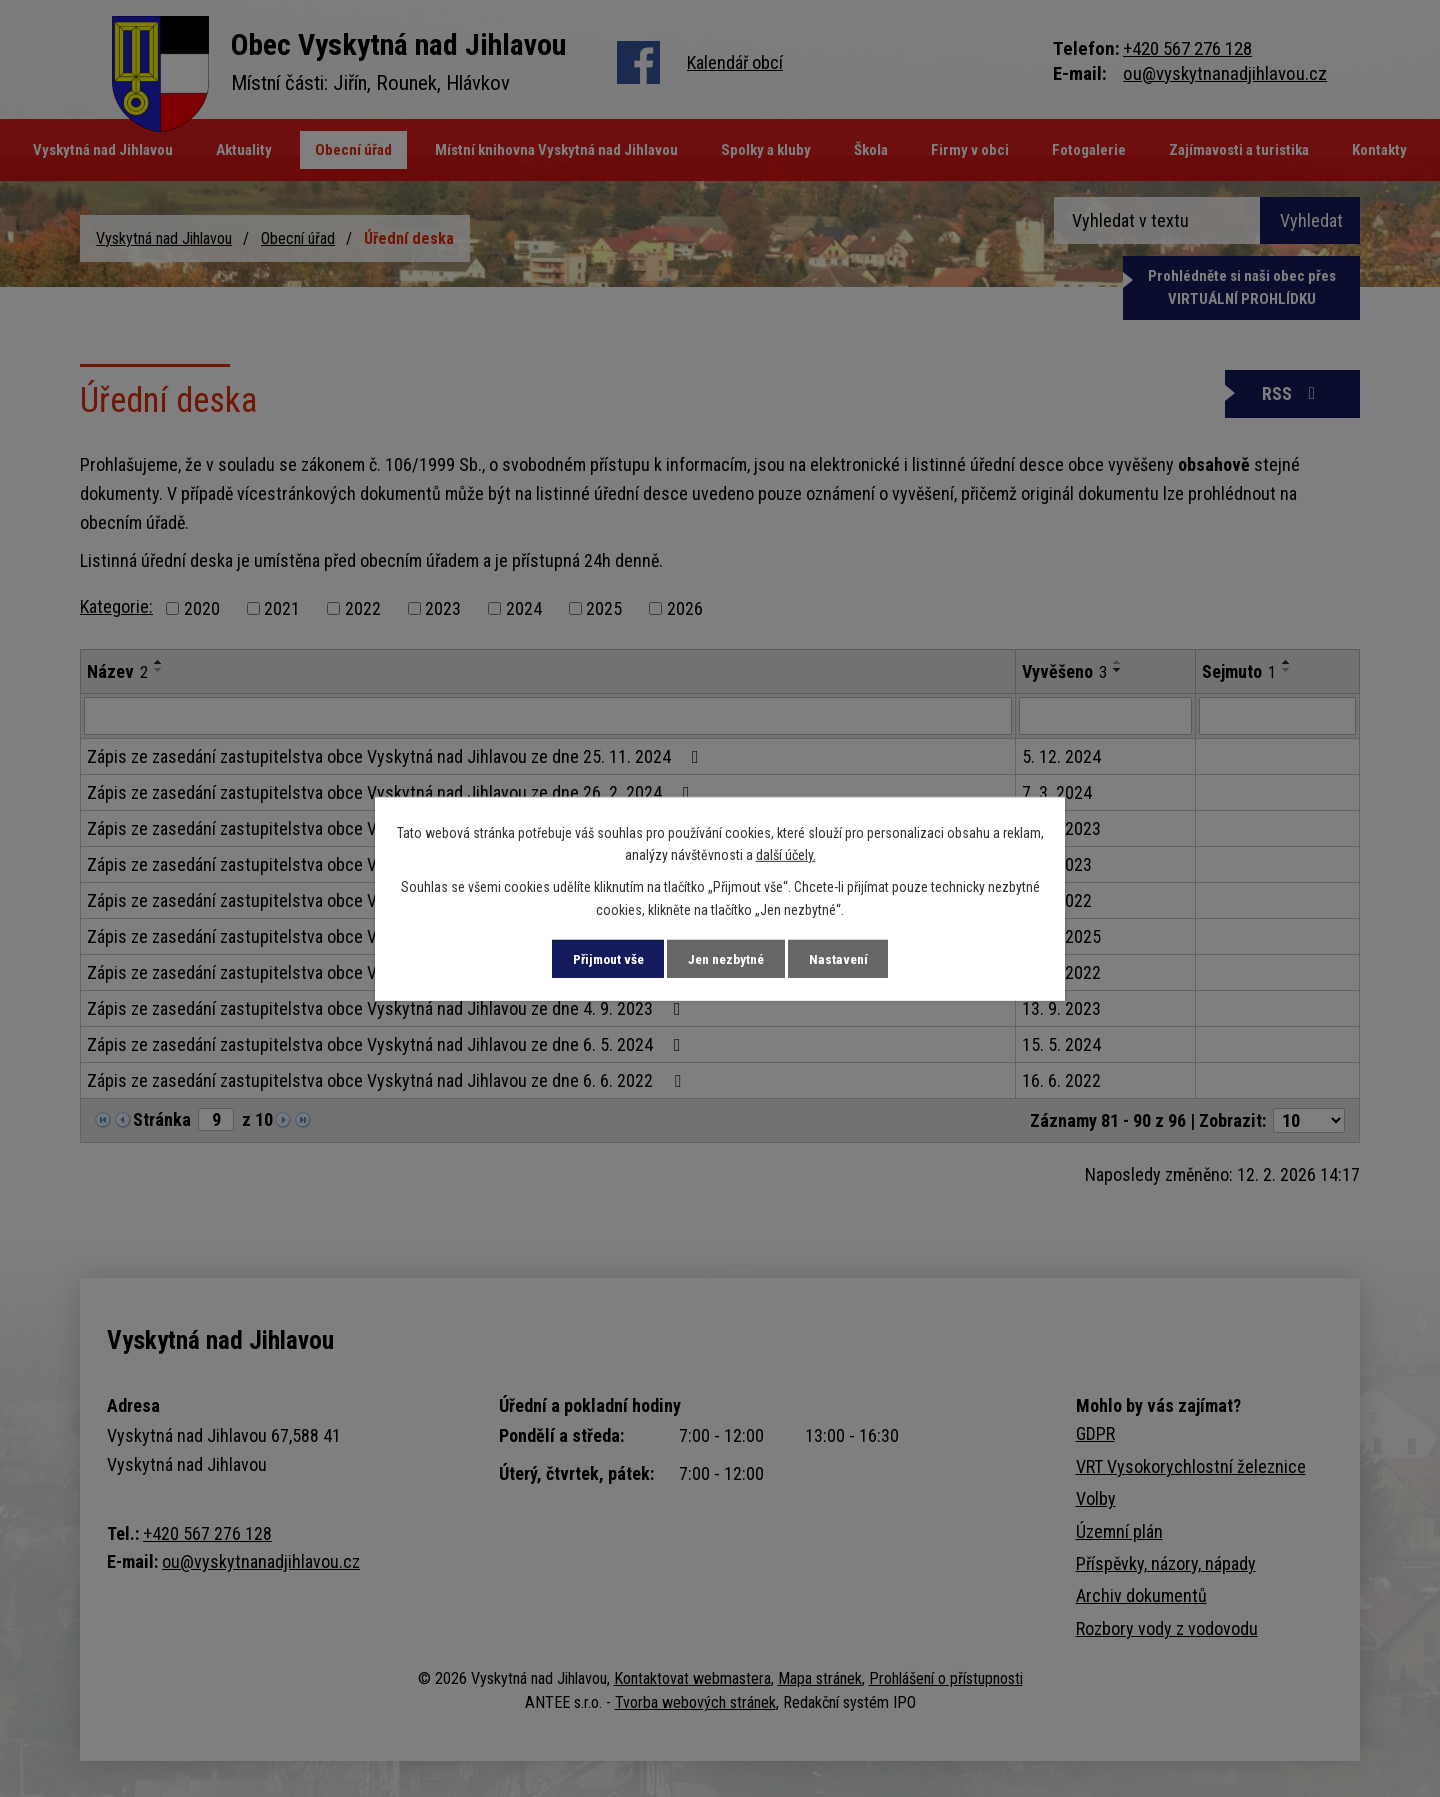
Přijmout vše (599, 958)
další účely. (786, 854)
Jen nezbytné (727, 958)
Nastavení (848, 958)
